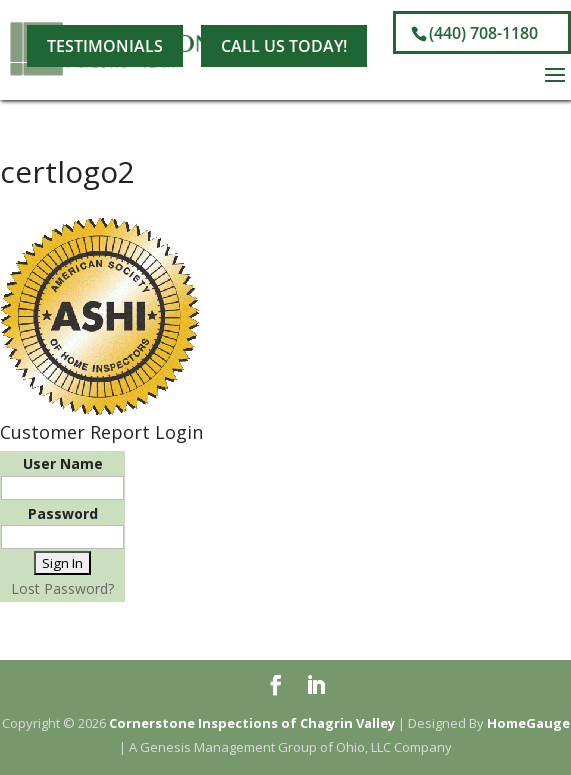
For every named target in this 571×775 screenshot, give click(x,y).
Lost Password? (62, 588)
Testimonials (105, 46)
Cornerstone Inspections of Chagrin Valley (252, 723)
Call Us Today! (284, 46)
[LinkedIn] (206, 17)
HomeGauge (528, 723)
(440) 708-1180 (483, 33)
